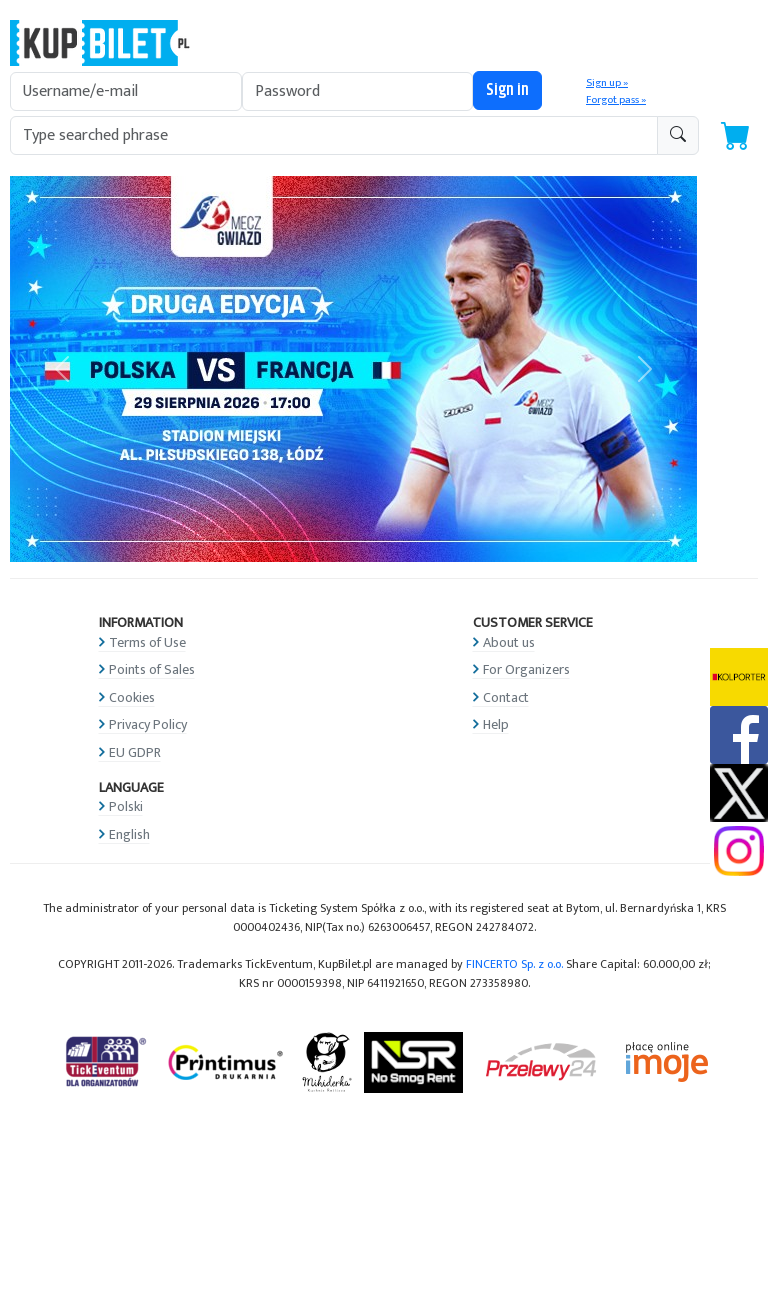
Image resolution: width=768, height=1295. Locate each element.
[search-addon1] (334, 135)
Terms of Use (147, 642)
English (129, 834)
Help (496, 724)
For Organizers (526, 669)
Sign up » (607, 83)
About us (509, 642)
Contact (506, 697)
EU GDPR (135, 752)
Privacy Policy (148, 724)
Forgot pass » (616, 100)
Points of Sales (152, 669)
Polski (126, 806)
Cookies (132, 697)
